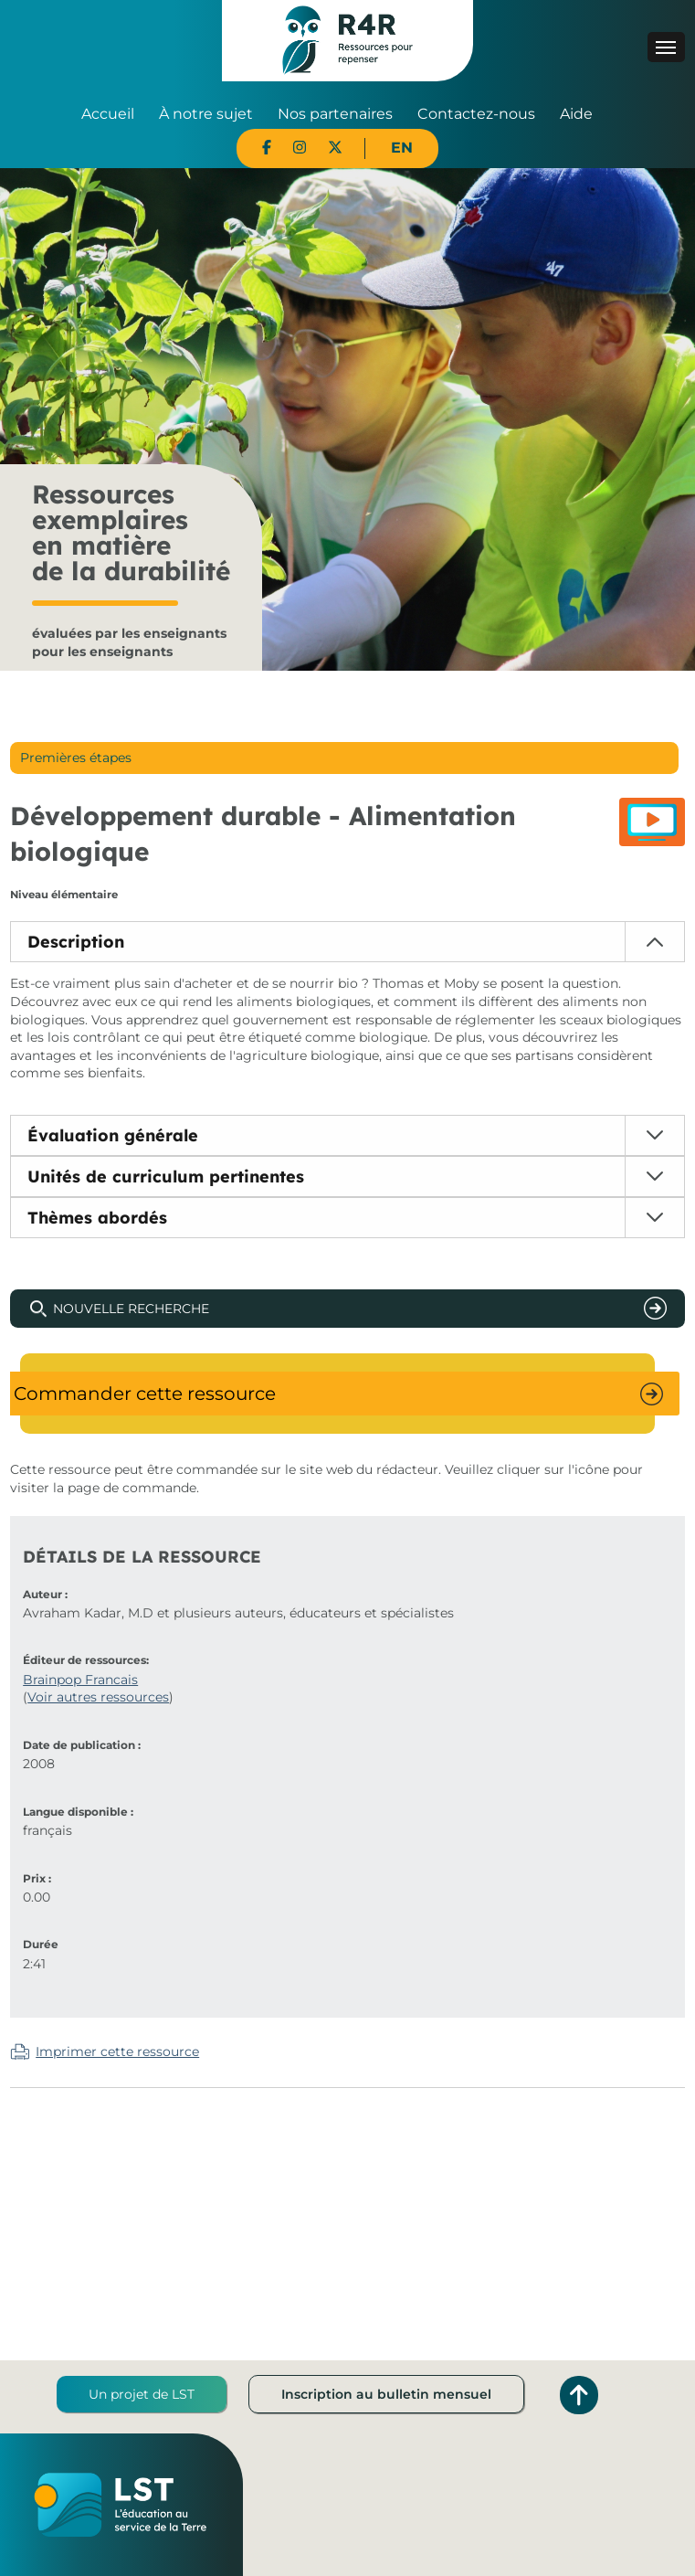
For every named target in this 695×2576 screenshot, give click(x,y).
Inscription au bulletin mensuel (386, 2394)
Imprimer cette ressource (117, 2051)
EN (402, 147)
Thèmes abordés (97, 1217)
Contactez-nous (476, 113)
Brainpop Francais (80, 1679)
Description (75, 941)
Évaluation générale (112, 1135)
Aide (576, 113)
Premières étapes (76, 757)
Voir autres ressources (98, 1697)
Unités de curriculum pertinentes (165, 1176)
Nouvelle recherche (131, 1308)
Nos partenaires (335, 113)
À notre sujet (206, 113)
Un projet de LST (142, 2394)
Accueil (107, 113)
